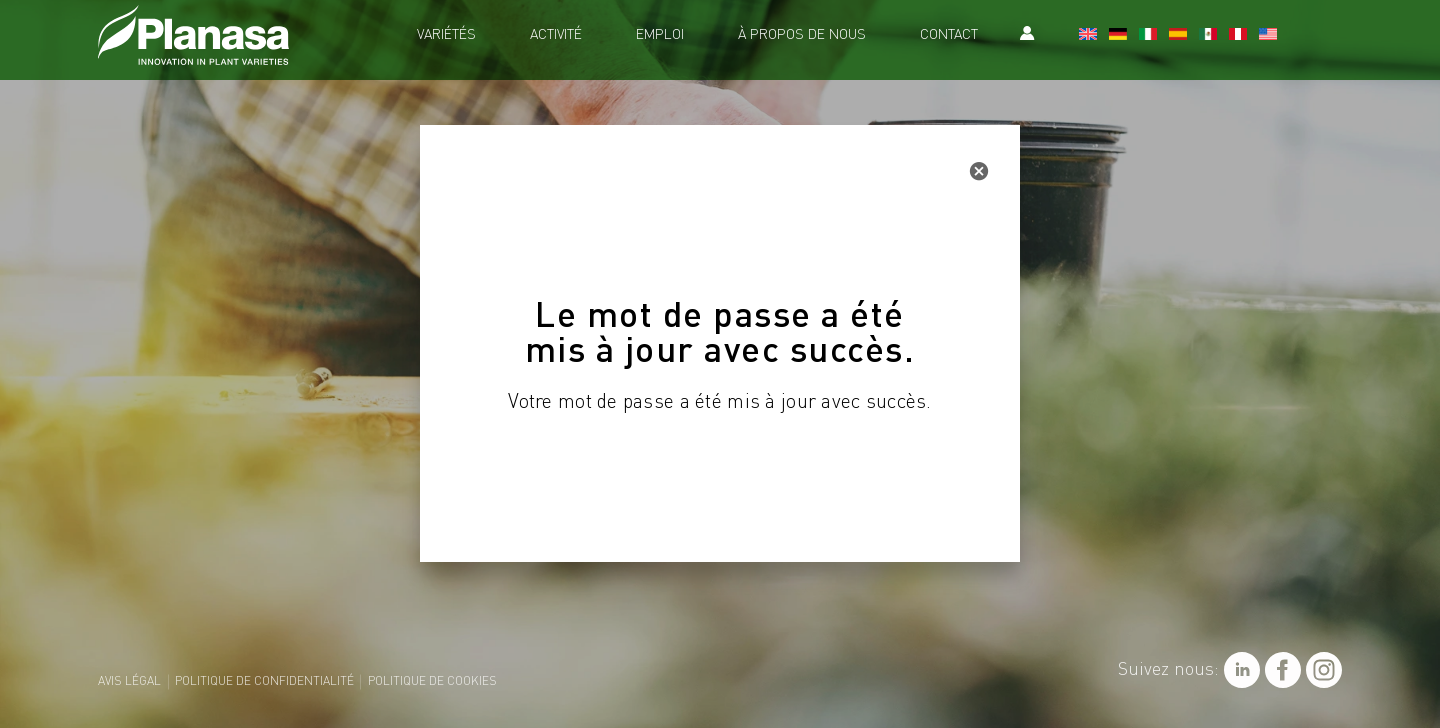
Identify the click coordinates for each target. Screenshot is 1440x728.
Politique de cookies (432, 682)
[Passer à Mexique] (1208, 36)
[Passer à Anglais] (1088, 36)
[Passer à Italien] (1148, 36)
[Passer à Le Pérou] (1238, 36)
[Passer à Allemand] (1118, 36)
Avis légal (129, 682)
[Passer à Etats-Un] (1268, 36)
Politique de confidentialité (264, 682)
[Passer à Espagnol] (1178, 36)
